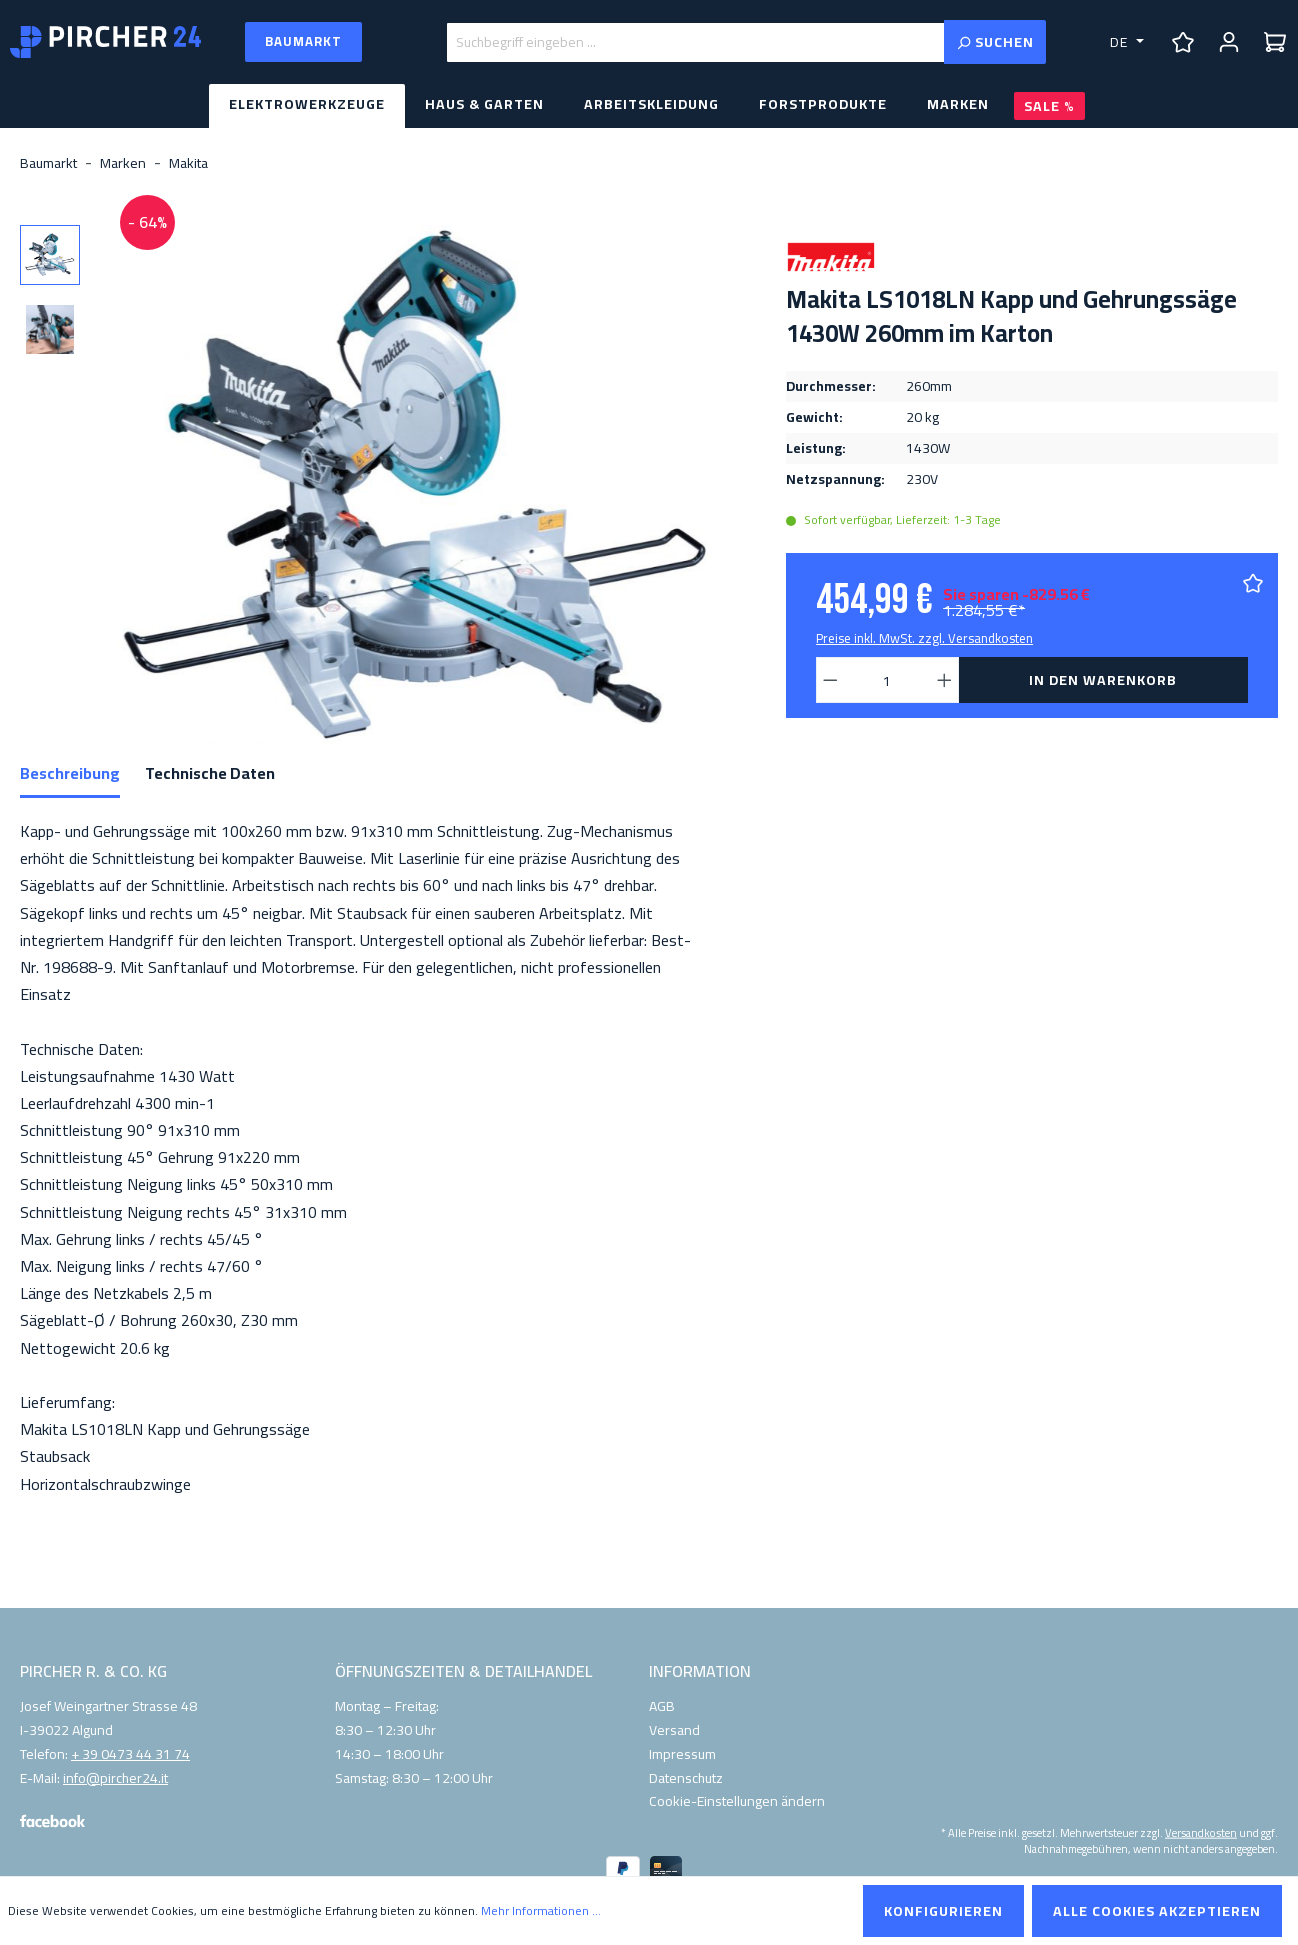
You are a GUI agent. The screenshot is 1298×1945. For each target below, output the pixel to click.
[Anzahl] (888, 680)
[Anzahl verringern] (830, 680)
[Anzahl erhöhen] (945, 680)
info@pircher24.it (115, 1779)
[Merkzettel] (1183, 42)
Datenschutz (686, 1778)
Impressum (682, 1754)
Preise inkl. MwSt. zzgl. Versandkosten (924, 638)
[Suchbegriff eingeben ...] (695, 42)
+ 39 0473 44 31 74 (130, 1755)
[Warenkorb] (1275, 42)
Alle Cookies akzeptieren (1157, 1911)
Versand (674, 1730)
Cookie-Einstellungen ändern (737, 1801)
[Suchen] (995, 42)
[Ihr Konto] (1229, 42)
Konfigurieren (943, 1911)
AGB (662, 1706)
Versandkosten (1201, 1832)
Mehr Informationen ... (541, 1911)
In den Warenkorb (1103, 680)
